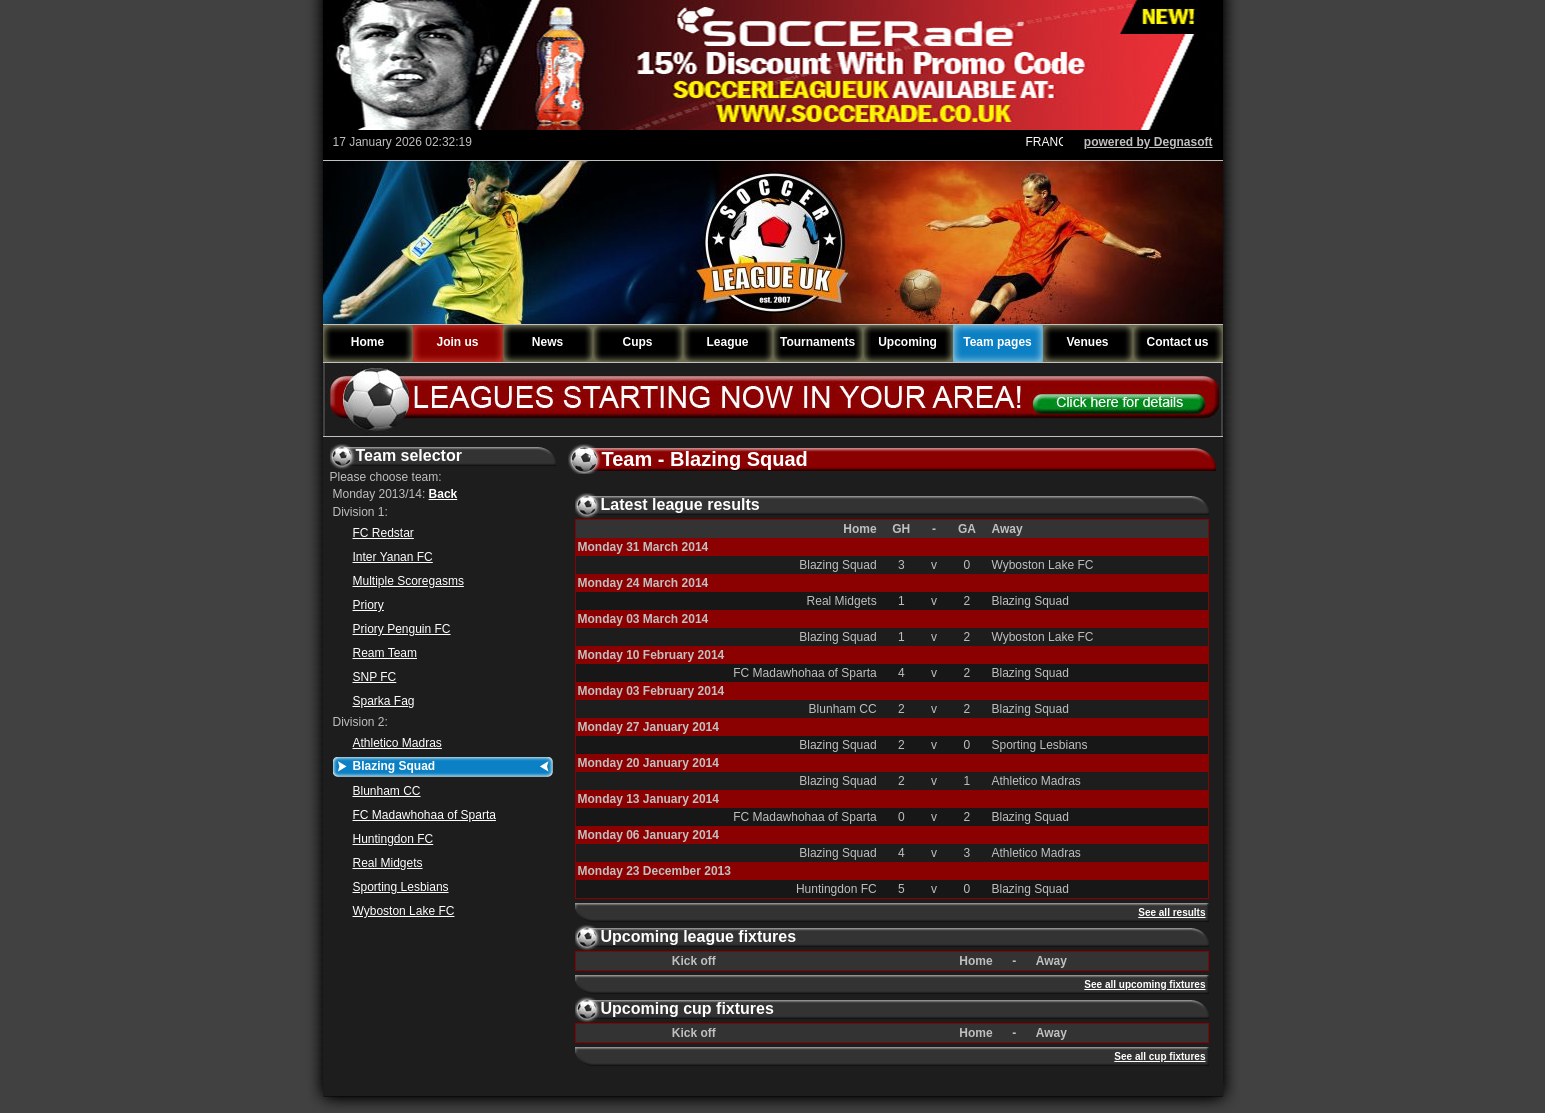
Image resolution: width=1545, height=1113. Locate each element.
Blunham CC (387, 791)
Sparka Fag (384, 701)
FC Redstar (383, 533)
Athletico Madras (397, 743)
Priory (368, 605)
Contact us (1177, 342)
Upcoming (907, 342)
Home (367, 342)
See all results (1171, 912)
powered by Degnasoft (1148, 142)
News (547, 342)
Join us (457, 342)
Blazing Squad (394, 766)
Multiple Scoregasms (408, 581)
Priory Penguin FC (402, 629)
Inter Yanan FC (393, 557)
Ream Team (385, 653)
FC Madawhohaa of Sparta (424, 815)
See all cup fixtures (1159, 1056)
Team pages (997, 342)
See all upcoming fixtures (1144, 984)
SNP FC (375, 677)
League (727, 342)
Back (443, 494)
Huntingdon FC (393, 839)
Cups (638, 342)
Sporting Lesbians (401, 887)
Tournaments (817, 342)
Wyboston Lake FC (404, 911)
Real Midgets (388, 863)
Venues (1087, 342)
